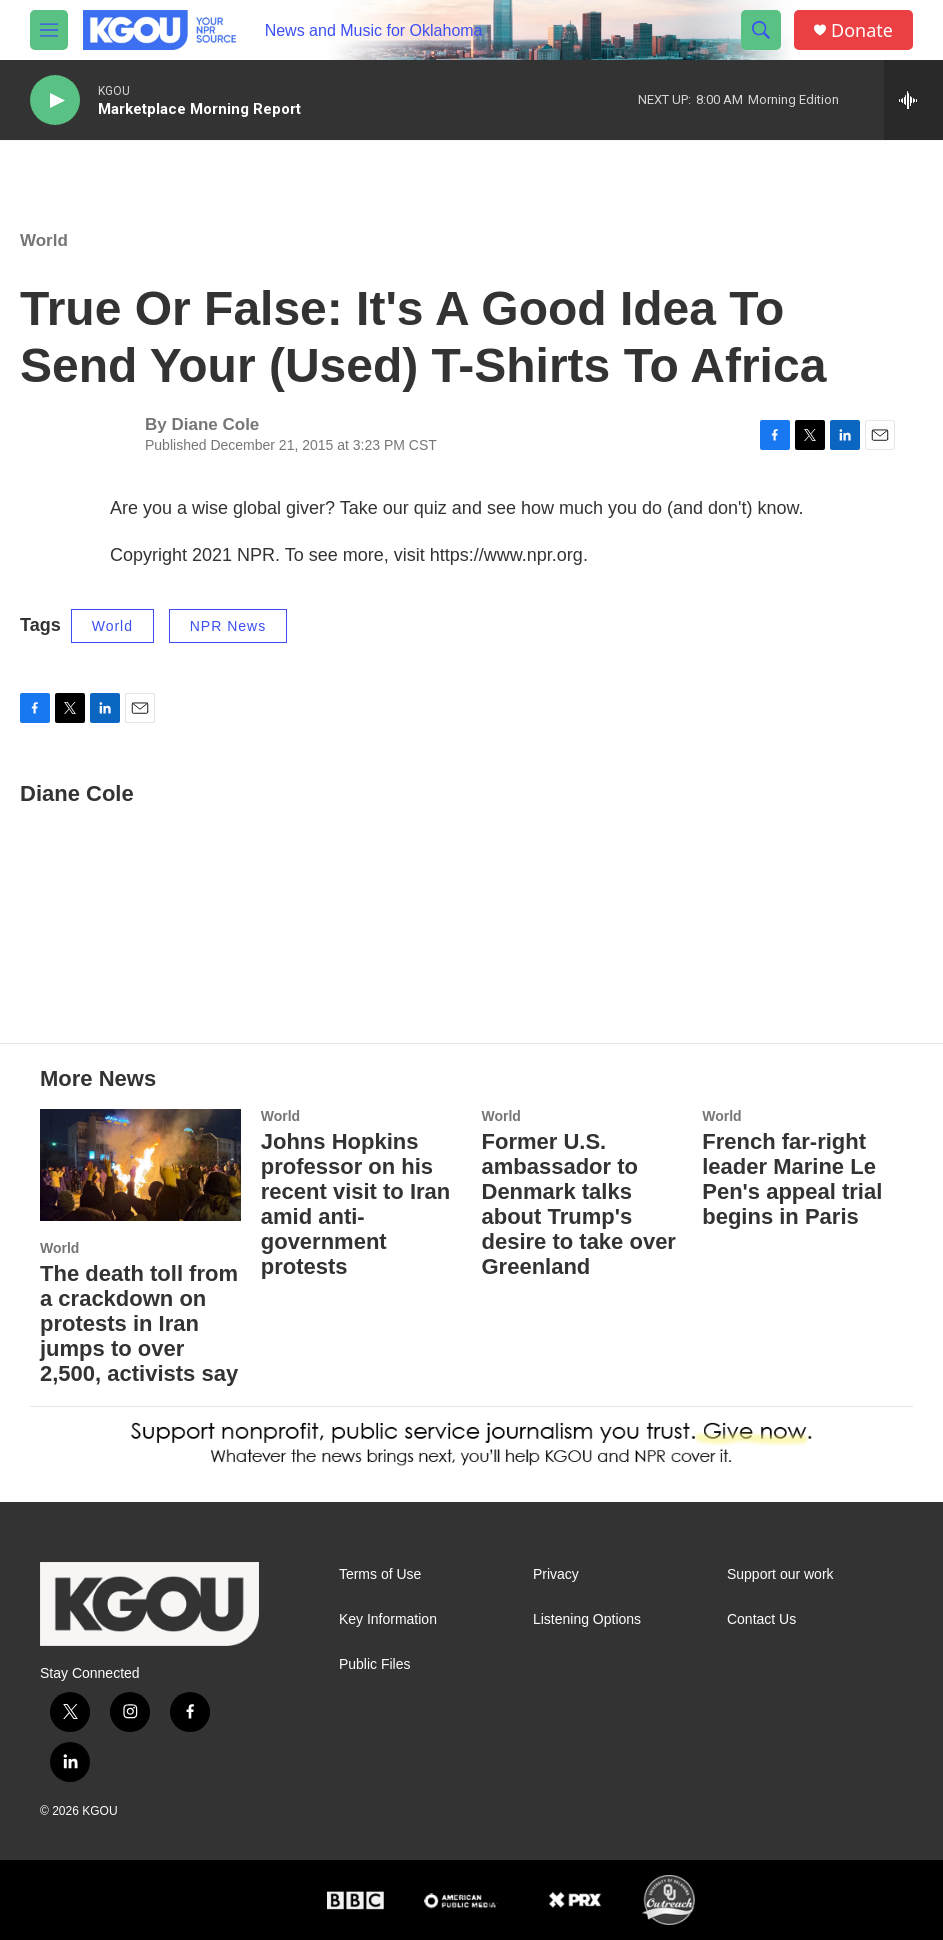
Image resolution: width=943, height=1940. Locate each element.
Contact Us (761, 1619)
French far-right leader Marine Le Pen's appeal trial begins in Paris (792, 1179)
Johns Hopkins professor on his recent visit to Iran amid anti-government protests (356, 1204)
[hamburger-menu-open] (49, 30)
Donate (862, 30)
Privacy (556, 1574)
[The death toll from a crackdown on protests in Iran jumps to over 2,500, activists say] (140, 1165)
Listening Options (587, 1619)
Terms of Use (380, 1574)
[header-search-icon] (761, 30)
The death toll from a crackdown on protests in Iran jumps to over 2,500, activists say (139, 1323)
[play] (55, 100)
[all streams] (913, 100)
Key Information (388, 1619)
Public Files (375, 1664)
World (44, 240)
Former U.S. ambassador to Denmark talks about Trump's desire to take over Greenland (579, 1204)
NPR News (228, 626)
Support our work (780, 1574)
